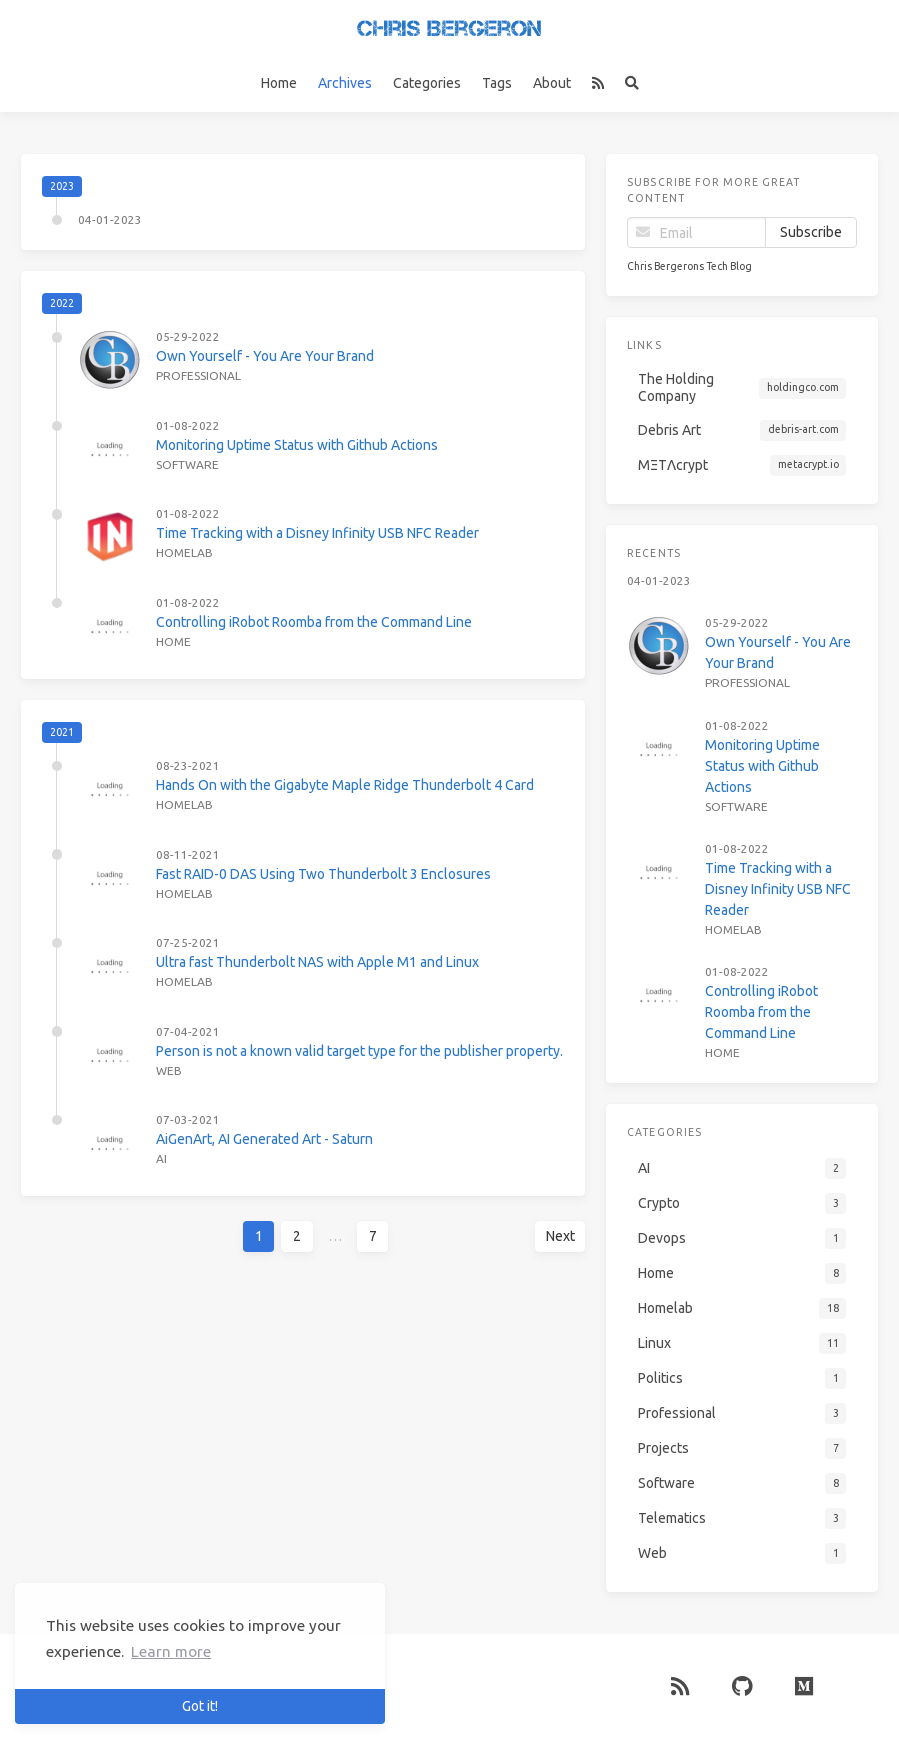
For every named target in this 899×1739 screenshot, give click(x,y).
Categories (427, 83)
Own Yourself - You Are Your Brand (265, 356)
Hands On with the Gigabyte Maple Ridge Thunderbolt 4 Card (345, 785)
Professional (198, 375)
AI (161, 1158)
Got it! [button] (200, 1706)
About (552, 83)
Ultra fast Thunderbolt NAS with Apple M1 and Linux (317, 962)
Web (169, 1070)
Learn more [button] (171, 1651)
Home (279, 83)
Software (187, 464)
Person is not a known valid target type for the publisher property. (359, 1051)
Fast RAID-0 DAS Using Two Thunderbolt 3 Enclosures (323, 874)
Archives (345, 83)
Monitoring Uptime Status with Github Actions (297, 445)
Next (560, 1236)
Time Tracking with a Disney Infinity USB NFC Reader (317, 533)
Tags (497, 83)
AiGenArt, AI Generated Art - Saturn (264, 1139)
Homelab (184, 552)
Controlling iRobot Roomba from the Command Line (314, 622)
